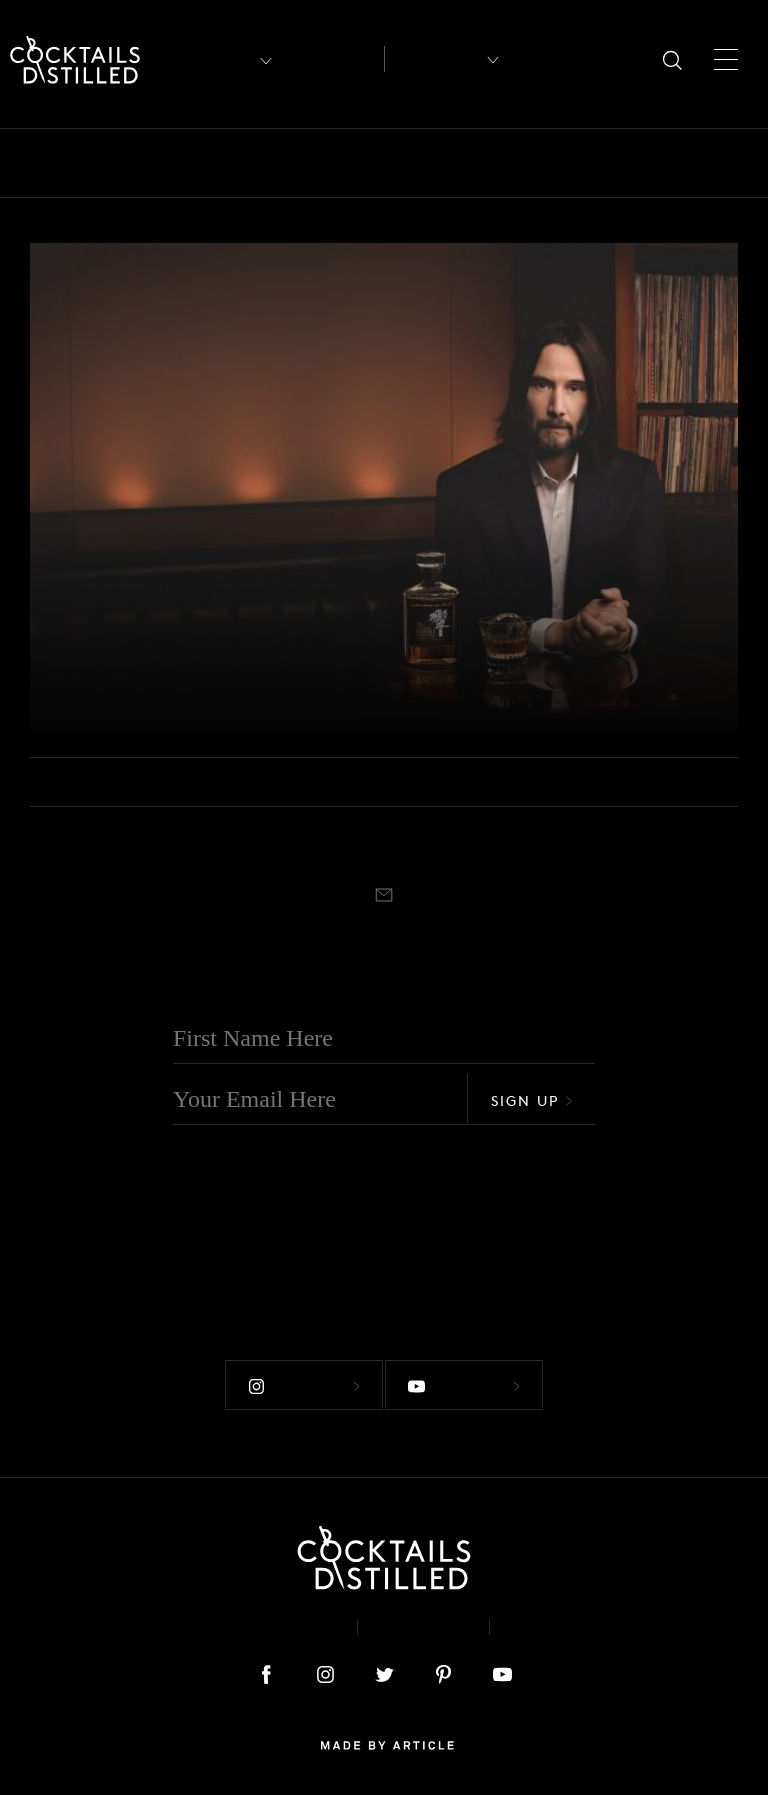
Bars (102, 163)
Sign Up (532, 1100)
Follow (293, 1373)
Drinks (457, 163)
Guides (628, 163)
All (43, 163)
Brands (255, 163)
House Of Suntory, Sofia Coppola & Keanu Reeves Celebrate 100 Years (238, 657)
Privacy (423, 1613)
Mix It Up (725, 163)
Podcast (555, 1613)
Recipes (434, 59)
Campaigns (357, 163)
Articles (332, 59)
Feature (542, 163)
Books (173, 163)
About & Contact (252, 1613)
